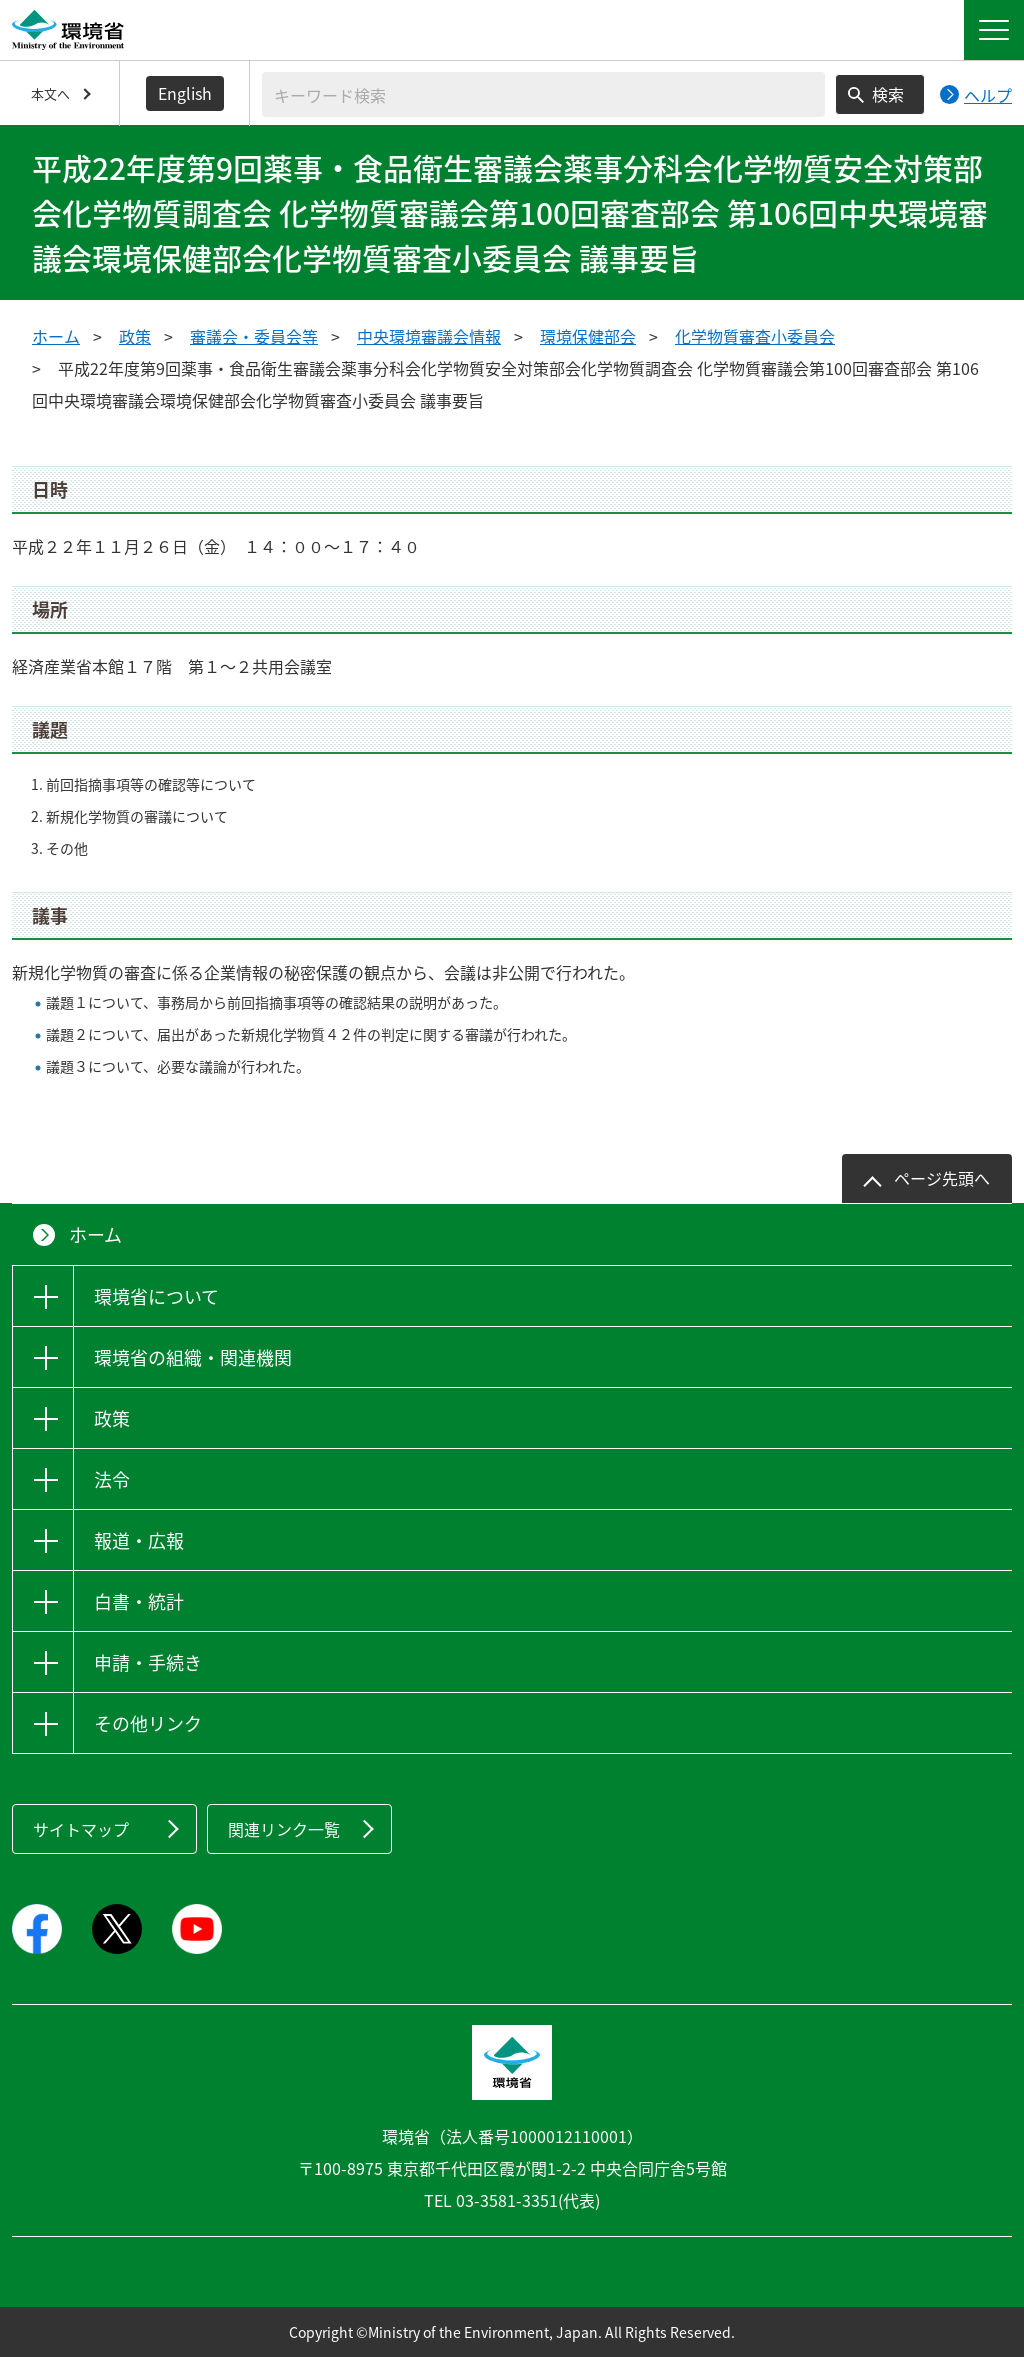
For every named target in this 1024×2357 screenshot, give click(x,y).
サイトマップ (81, 1829)
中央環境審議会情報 (429, 336)
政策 (135, 336)
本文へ (50, 93)
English (185, 93)
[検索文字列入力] (543, 94)
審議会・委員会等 (254, 336)
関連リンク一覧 (284, 1829)
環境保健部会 (588, 336)
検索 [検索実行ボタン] (888, 94)
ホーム (56, 336)
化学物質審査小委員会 (755, 336)
